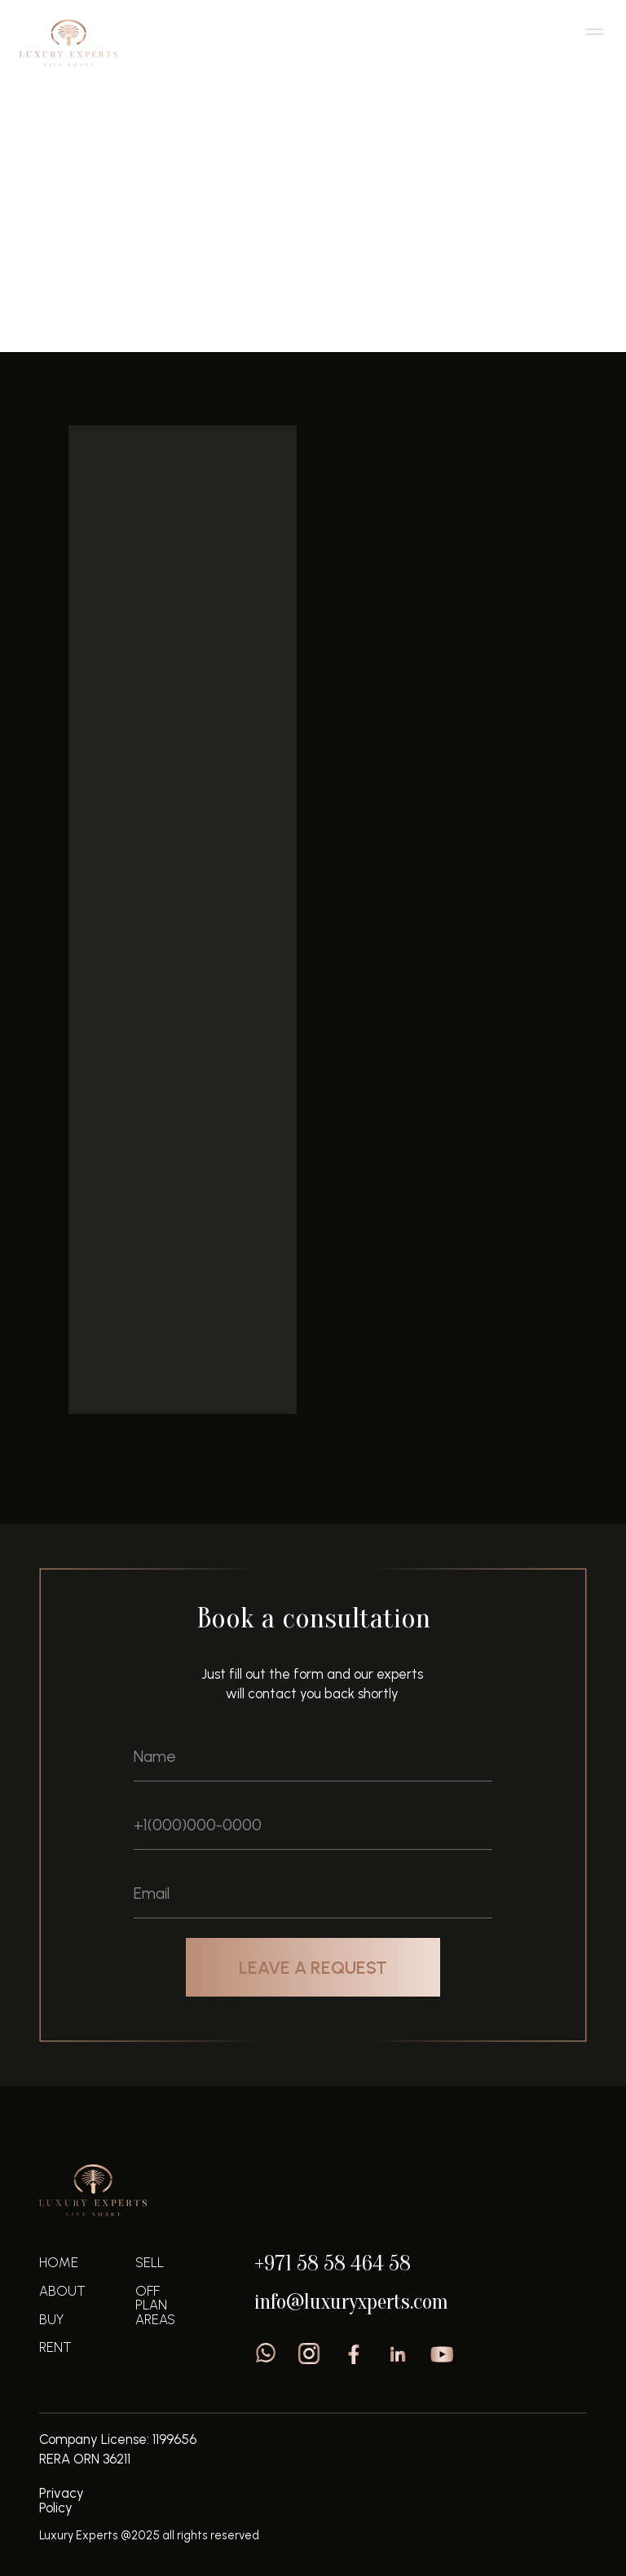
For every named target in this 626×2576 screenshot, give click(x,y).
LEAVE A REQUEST (313, 1967)
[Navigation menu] (594, 32)
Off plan (99, 292)
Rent (55, 2347)
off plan (151, 2298)
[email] (313, 1893)
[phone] (313, 1825)
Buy (51, 2319)
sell (149, 2262)
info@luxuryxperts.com (351, 2301)
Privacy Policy (61, 2500)
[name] (313, 1757)
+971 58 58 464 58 (332, 2263)
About (62, 2291)
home (58, 2262)
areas (155, 2319)
